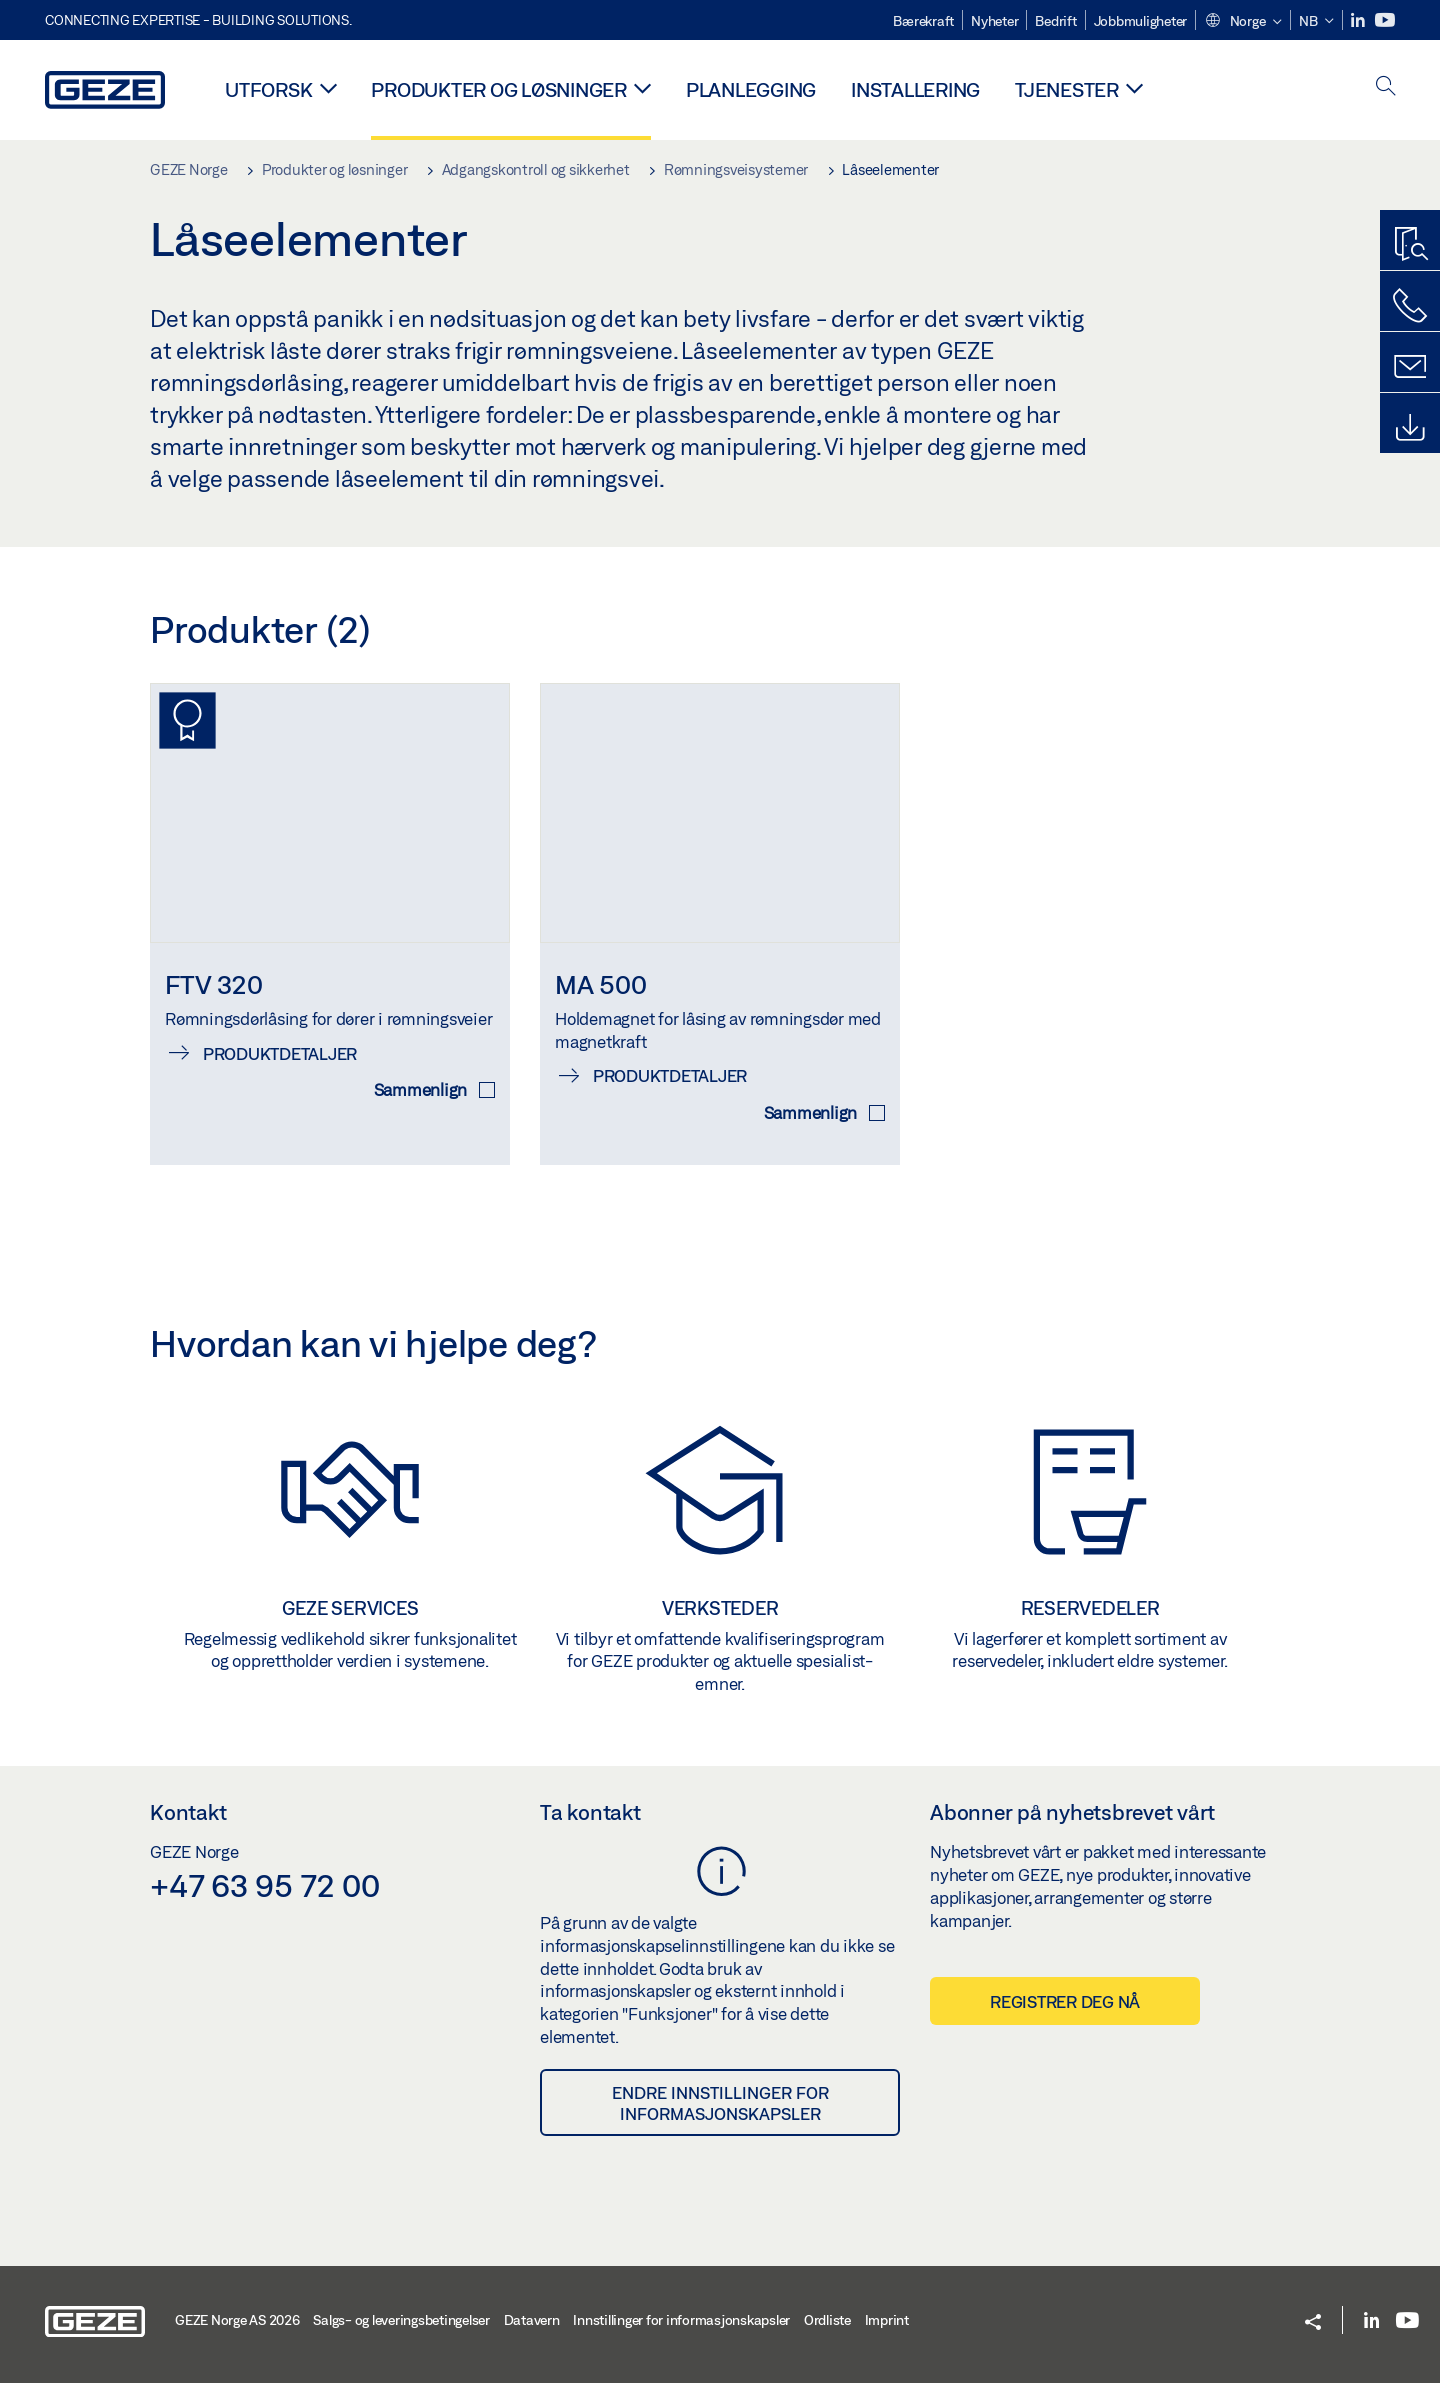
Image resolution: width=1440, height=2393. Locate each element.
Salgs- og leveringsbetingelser (401, 2330)
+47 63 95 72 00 (264, 1895)
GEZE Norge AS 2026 (237, 2330)
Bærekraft (923, 21)
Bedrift (1055, 21)
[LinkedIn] (1359, 20)
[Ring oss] (1410, 306)
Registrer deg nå (1065, 2011)
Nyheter (994, 21)
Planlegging (751, 89)
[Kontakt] (1410, 367)
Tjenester (1067, 89)
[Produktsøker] (1410, 245)
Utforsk (268, 89)
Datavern (532, 2330)
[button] (1243, 22)
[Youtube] (1385, 20)
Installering (915, 89)
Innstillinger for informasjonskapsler (681, 2330)
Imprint (887, 2330)
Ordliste (827, 2330)
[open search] (1386, 87)
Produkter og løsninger (499, 89)
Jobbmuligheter (1141, 21)
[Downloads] (1410, 428)
